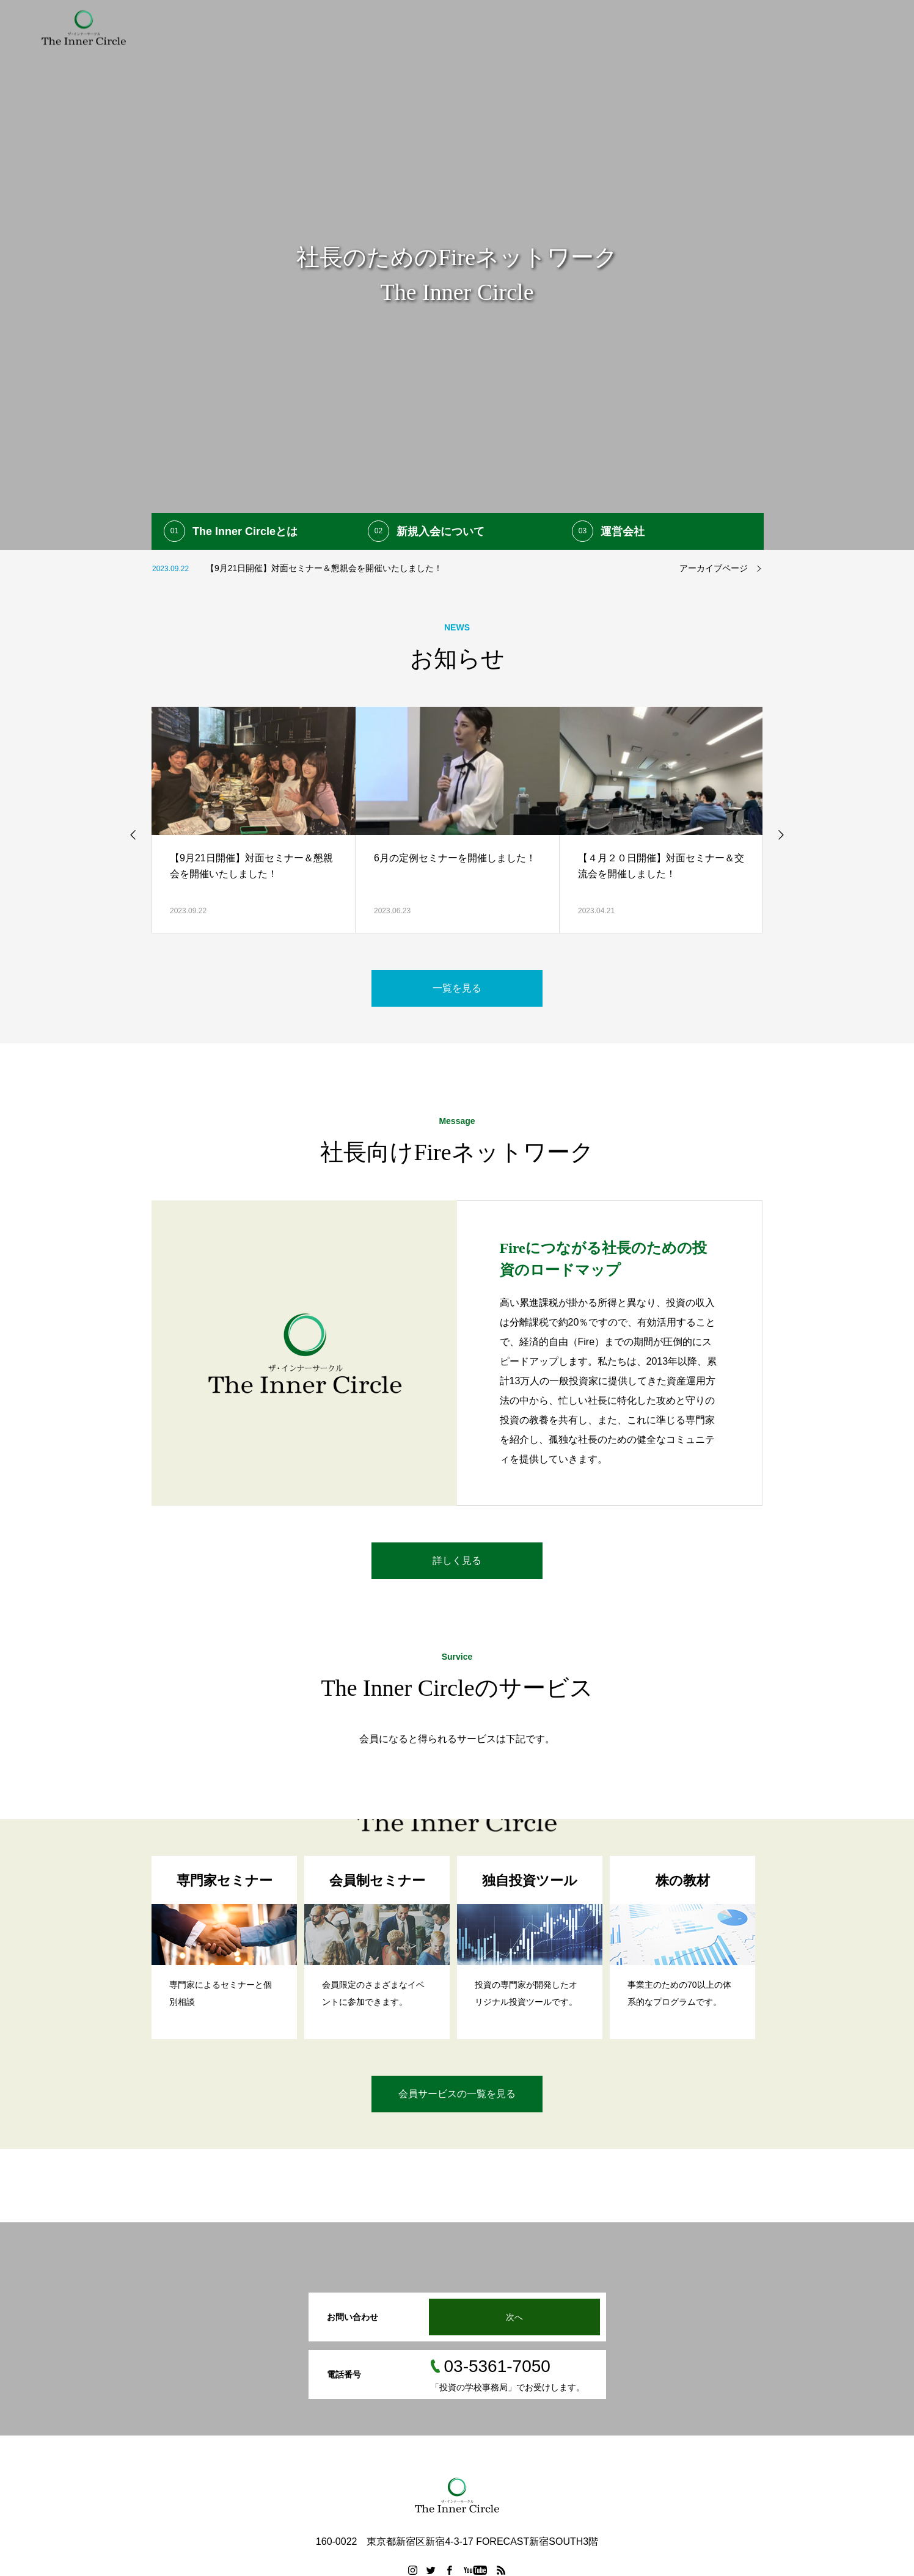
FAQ (752, 27)
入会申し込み (695, 27)
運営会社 (800, 27)
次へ (514, 2317)
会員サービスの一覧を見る (457, 2094)
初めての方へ (399, 27)
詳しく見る (457, 1560)
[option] (457, 275)
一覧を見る (457, 988)
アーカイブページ (713, 568)
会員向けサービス (482, 27)
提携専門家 (560, 27)
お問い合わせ (865, 27)
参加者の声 (625, 27)
